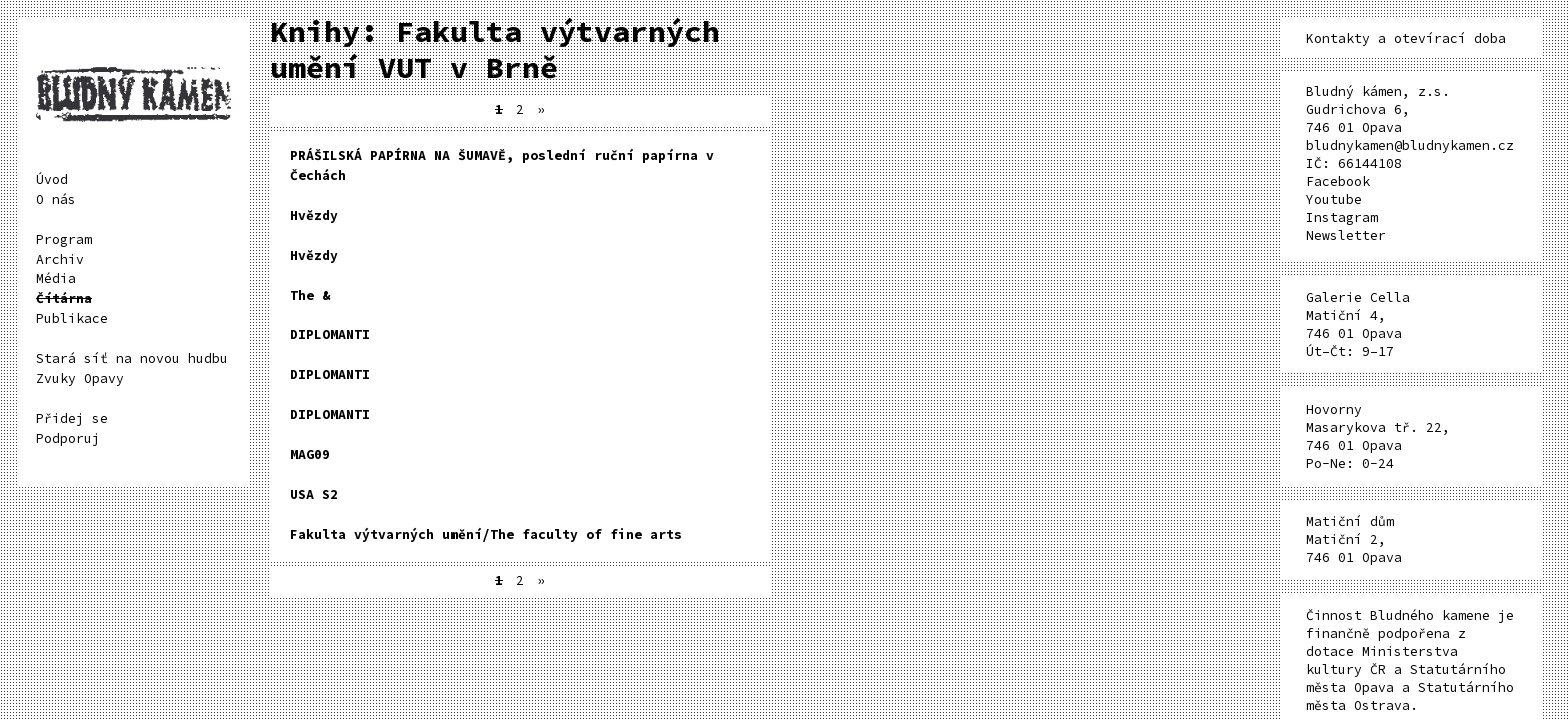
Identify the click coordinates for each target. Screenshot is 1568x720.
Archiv (60, 259)
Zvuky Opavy (80, 378)
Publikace (72, 318)
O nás (56, 199)
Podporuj (68, 438)
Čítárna (64, 298)
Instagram (1342, 217)
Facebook (1338, 181)
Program (64, 239)
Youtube (1334, 199)
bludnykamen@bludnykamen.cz (1410, 145)
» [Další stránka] (541, 109)
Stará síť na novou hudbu (132, 358)
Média (56, 278)
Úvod (52, 179)
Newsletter (1346, 235)
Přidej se (72, 418)
